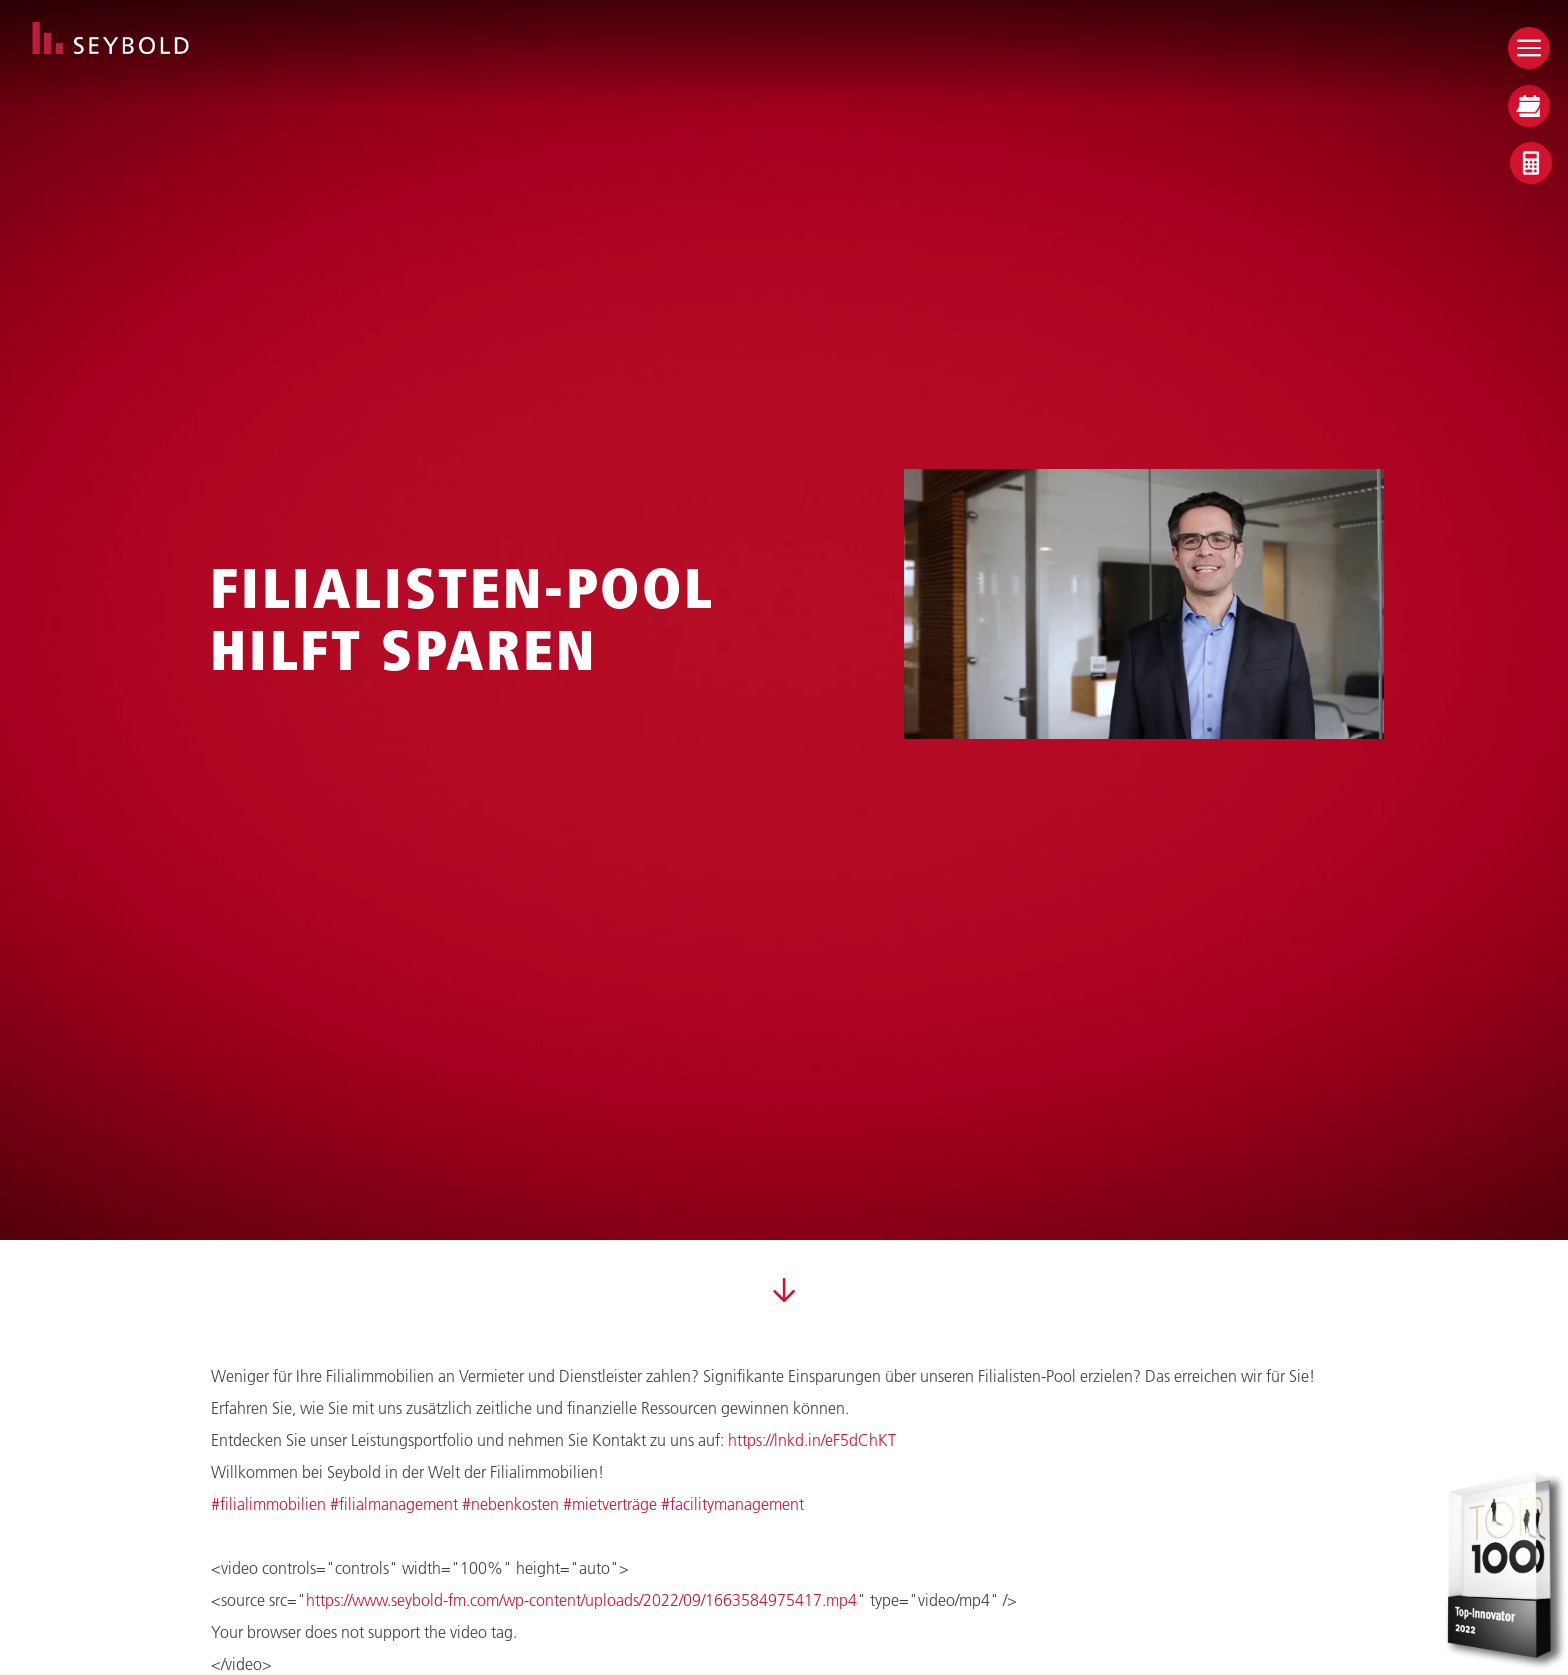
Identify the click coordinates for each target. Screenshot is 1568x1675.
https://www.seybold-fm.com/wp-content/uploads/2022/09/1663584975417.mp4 (581, 1599)
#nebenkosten (510, 1503)
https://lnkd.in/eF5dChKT (812, 1439)
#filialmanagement (394, 1503)
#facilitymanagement (732, 1503)
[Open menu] (1529, 48)
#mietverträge (610, 1503)
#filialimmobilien (268, 1503)
